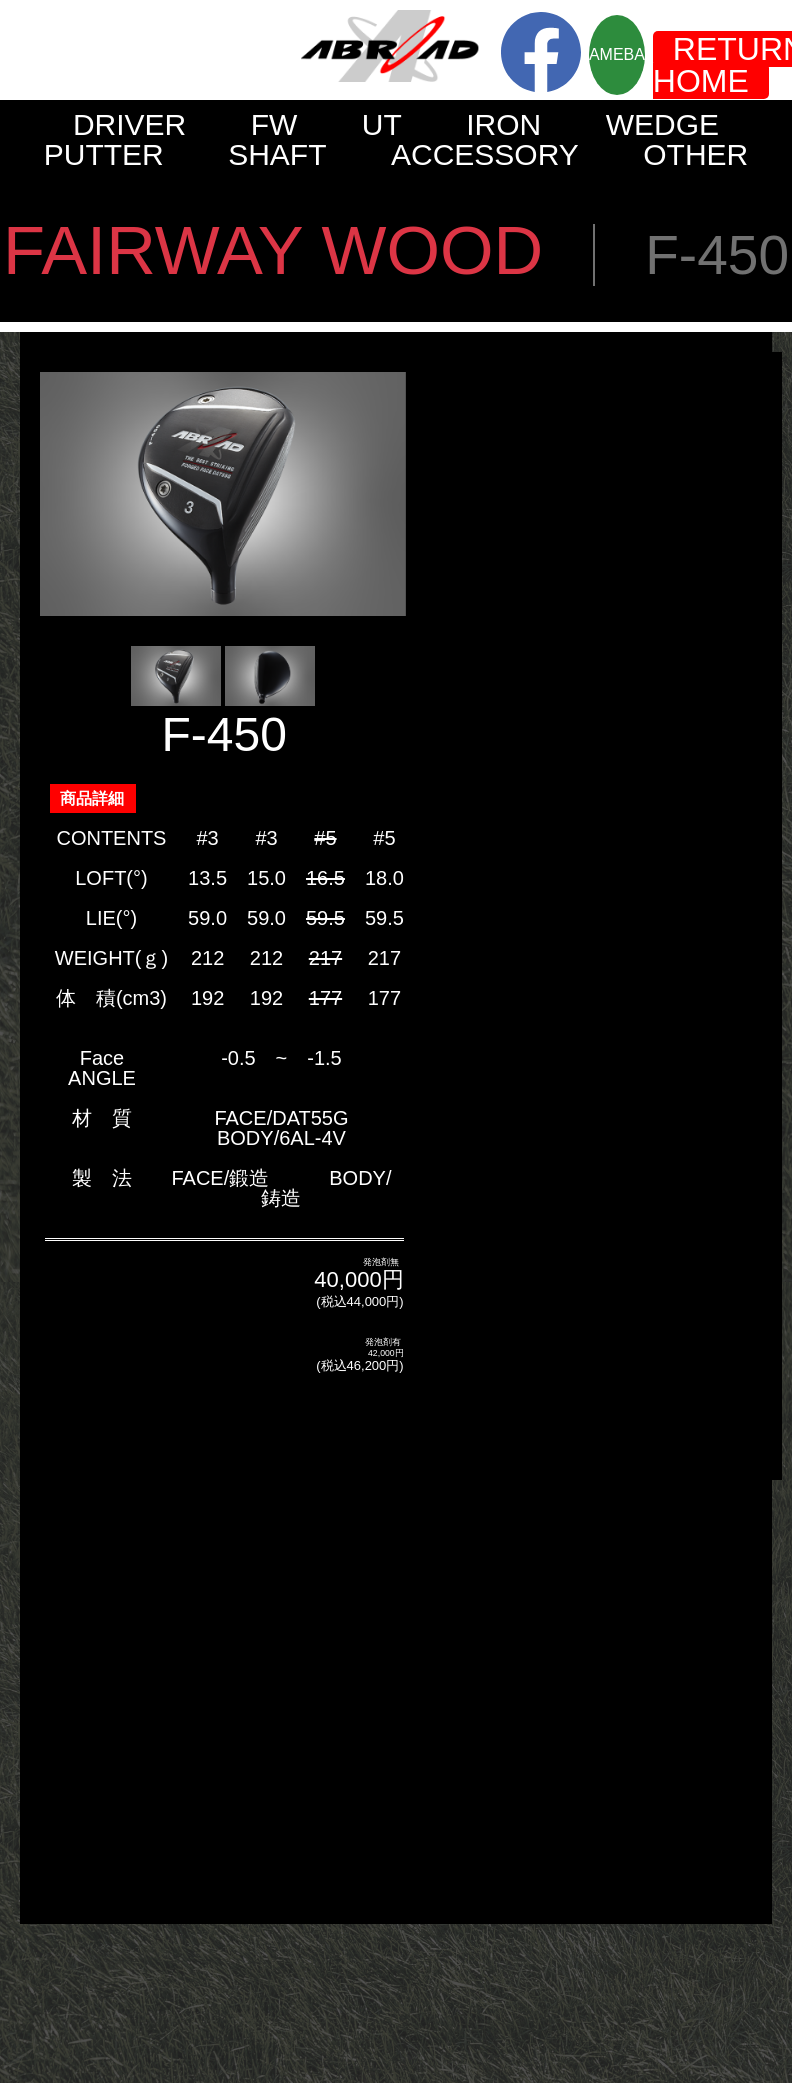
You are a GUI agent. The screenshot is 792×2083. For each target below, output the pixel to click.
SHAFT (277, 154)
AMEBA (617, 54)
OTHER (695, 154)
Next (380, 494)
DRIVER (129, 124)
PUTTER (104, 154)
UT (382, 124)
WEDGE (662, 124)
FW (274, 124)
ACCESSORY (485, 154)
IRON (503, 124)
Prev (66, 494)
